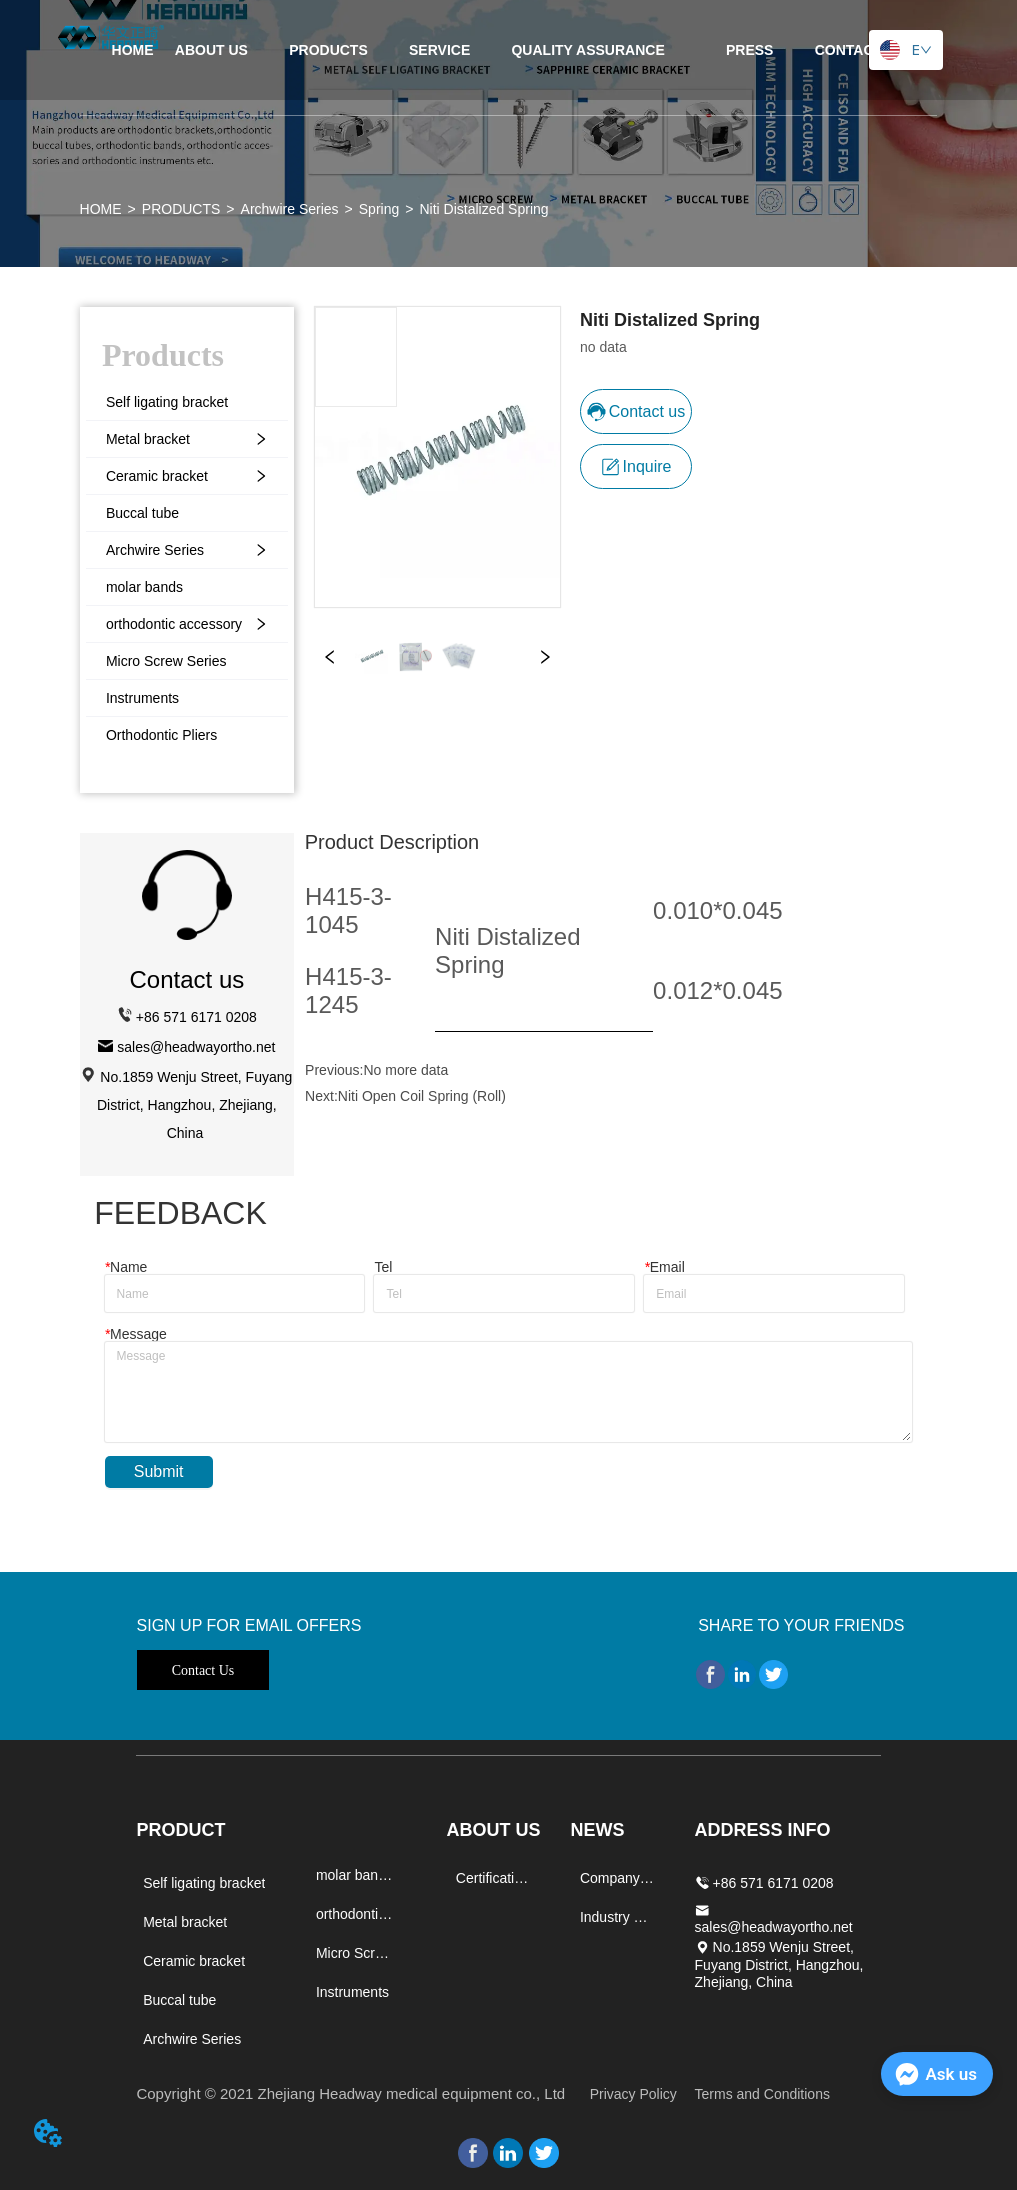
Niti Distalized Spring (483, 209)
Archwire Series (290, 209)
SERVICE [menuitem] (439, 50)
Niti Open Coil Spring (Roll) (422, 1096)
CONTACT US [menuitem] (860, 50)
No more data (405, 1070)
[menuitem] (328, 50)
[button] (328, 50)
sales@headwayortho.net (196, 1047)
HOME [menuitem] (133, 50)
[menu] (509, 50)
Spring (379, 209)
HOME (101, 209)
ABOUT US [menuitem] (211, 50)
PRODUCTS (181, 209)
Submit (159, 1471)
